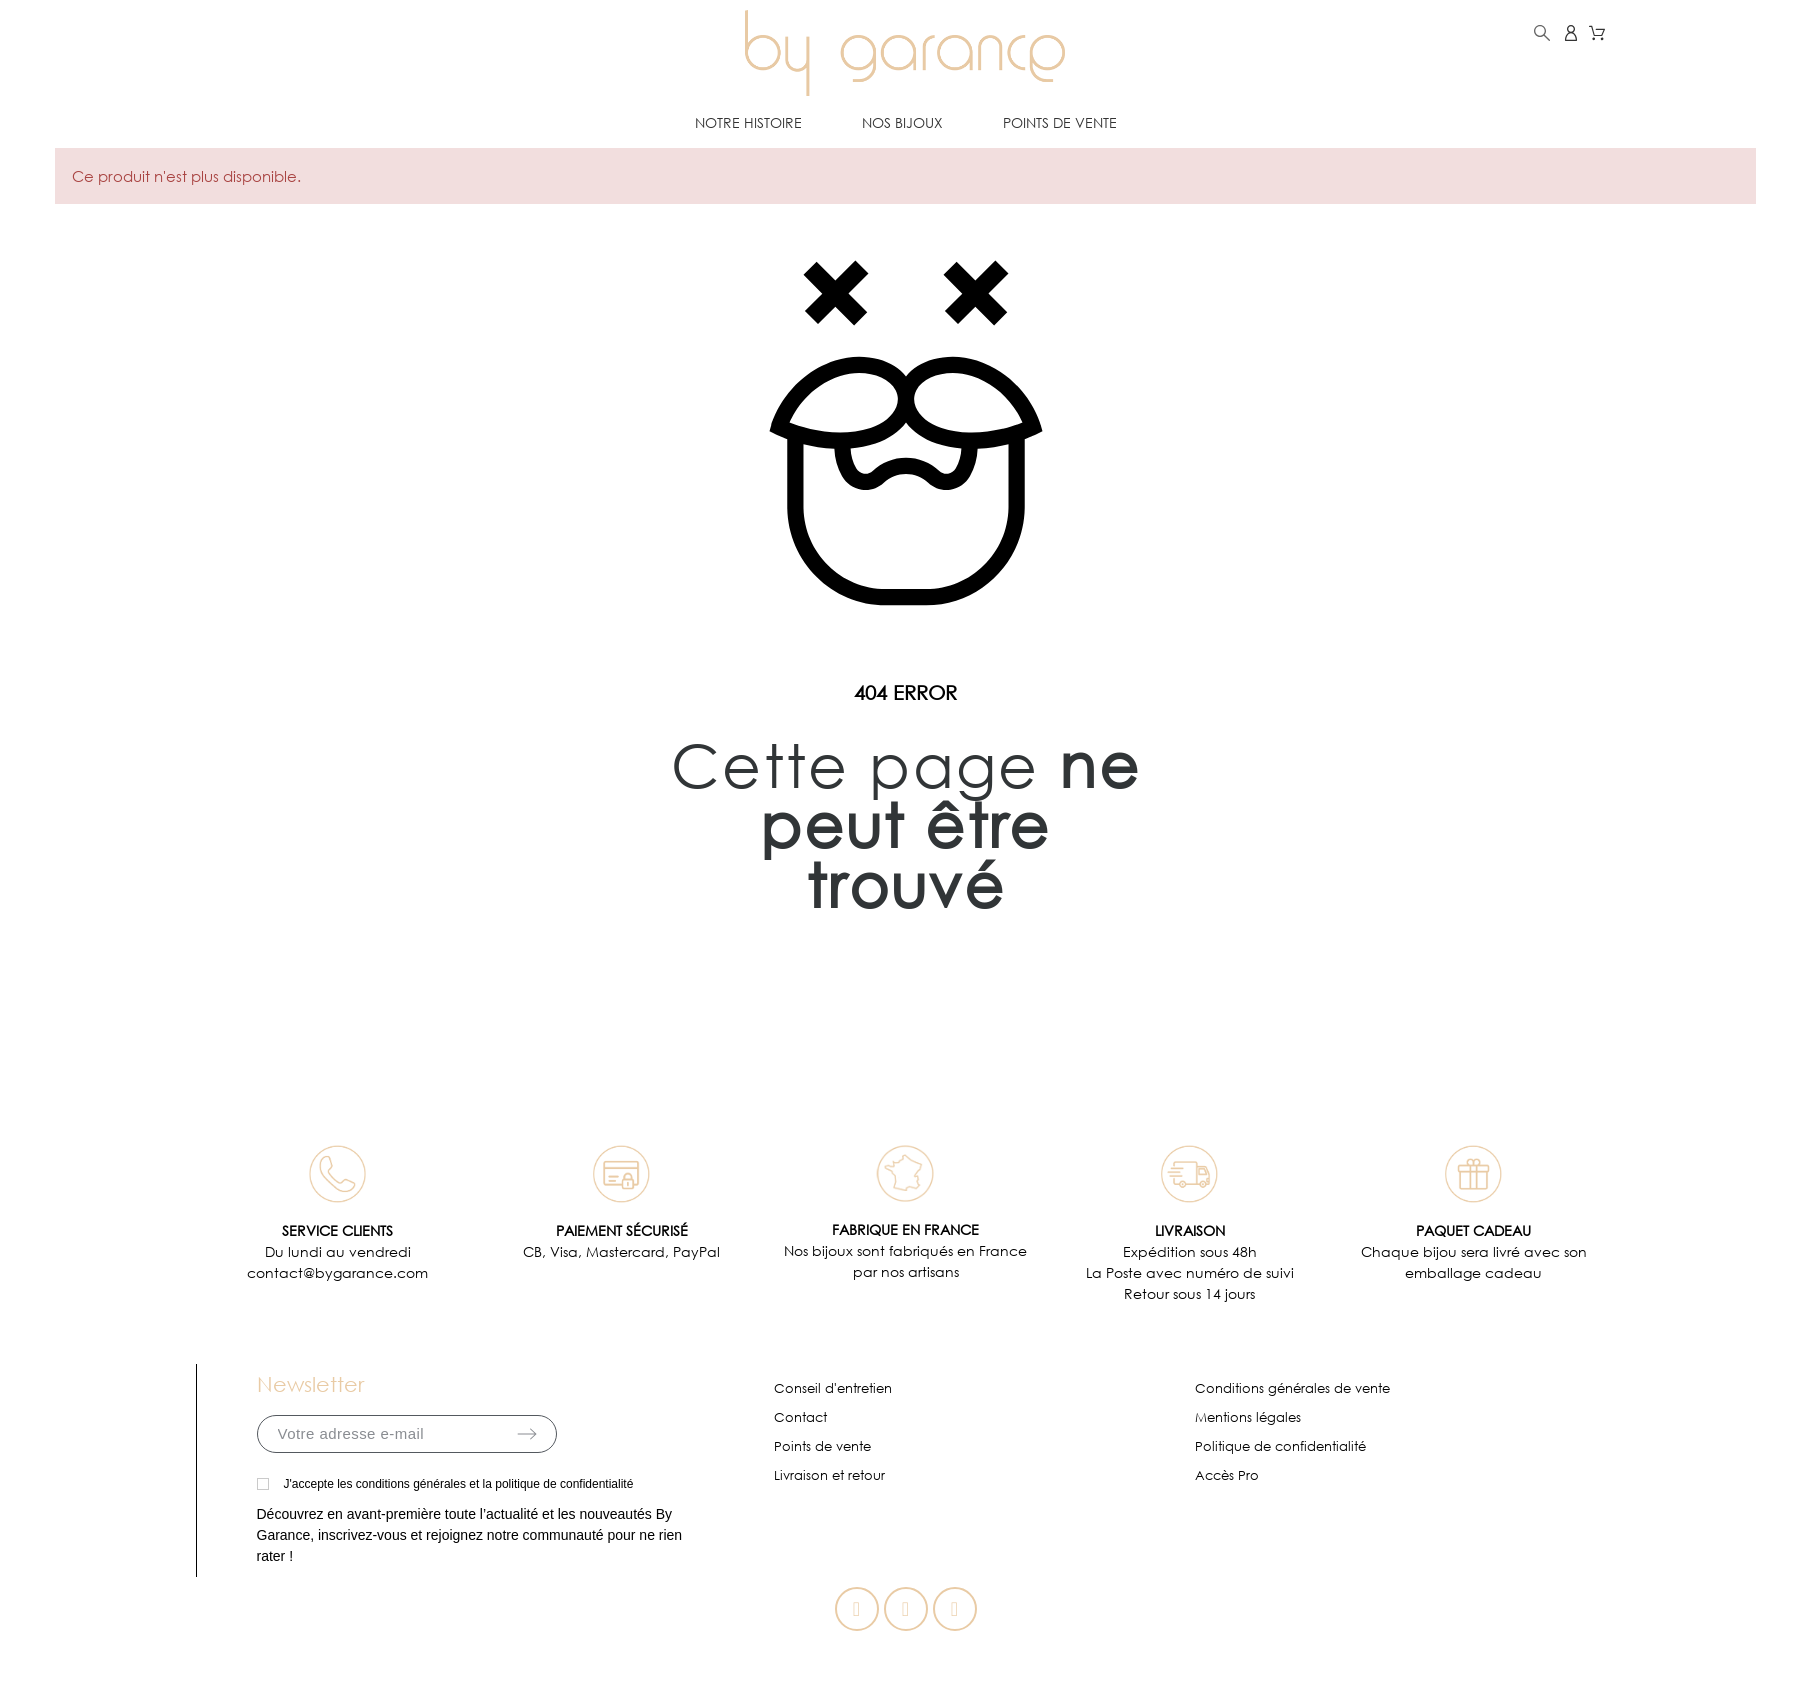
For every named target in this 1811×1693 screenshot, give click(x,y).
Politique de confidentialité (1280, 1446)
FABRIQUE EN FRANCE (905, 1229)
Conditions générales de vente (1292, 1388)
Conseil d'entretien (833, 1388)
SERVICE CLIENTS (337, 1230)
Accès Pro (1227, 1475)
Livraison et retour (829, 1475)
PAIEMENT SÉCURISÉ (622, 1230)
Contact (800, 1417)
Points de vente (822, 1446)
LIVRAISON (1190, 1230)
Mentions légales (1248, 1417)
